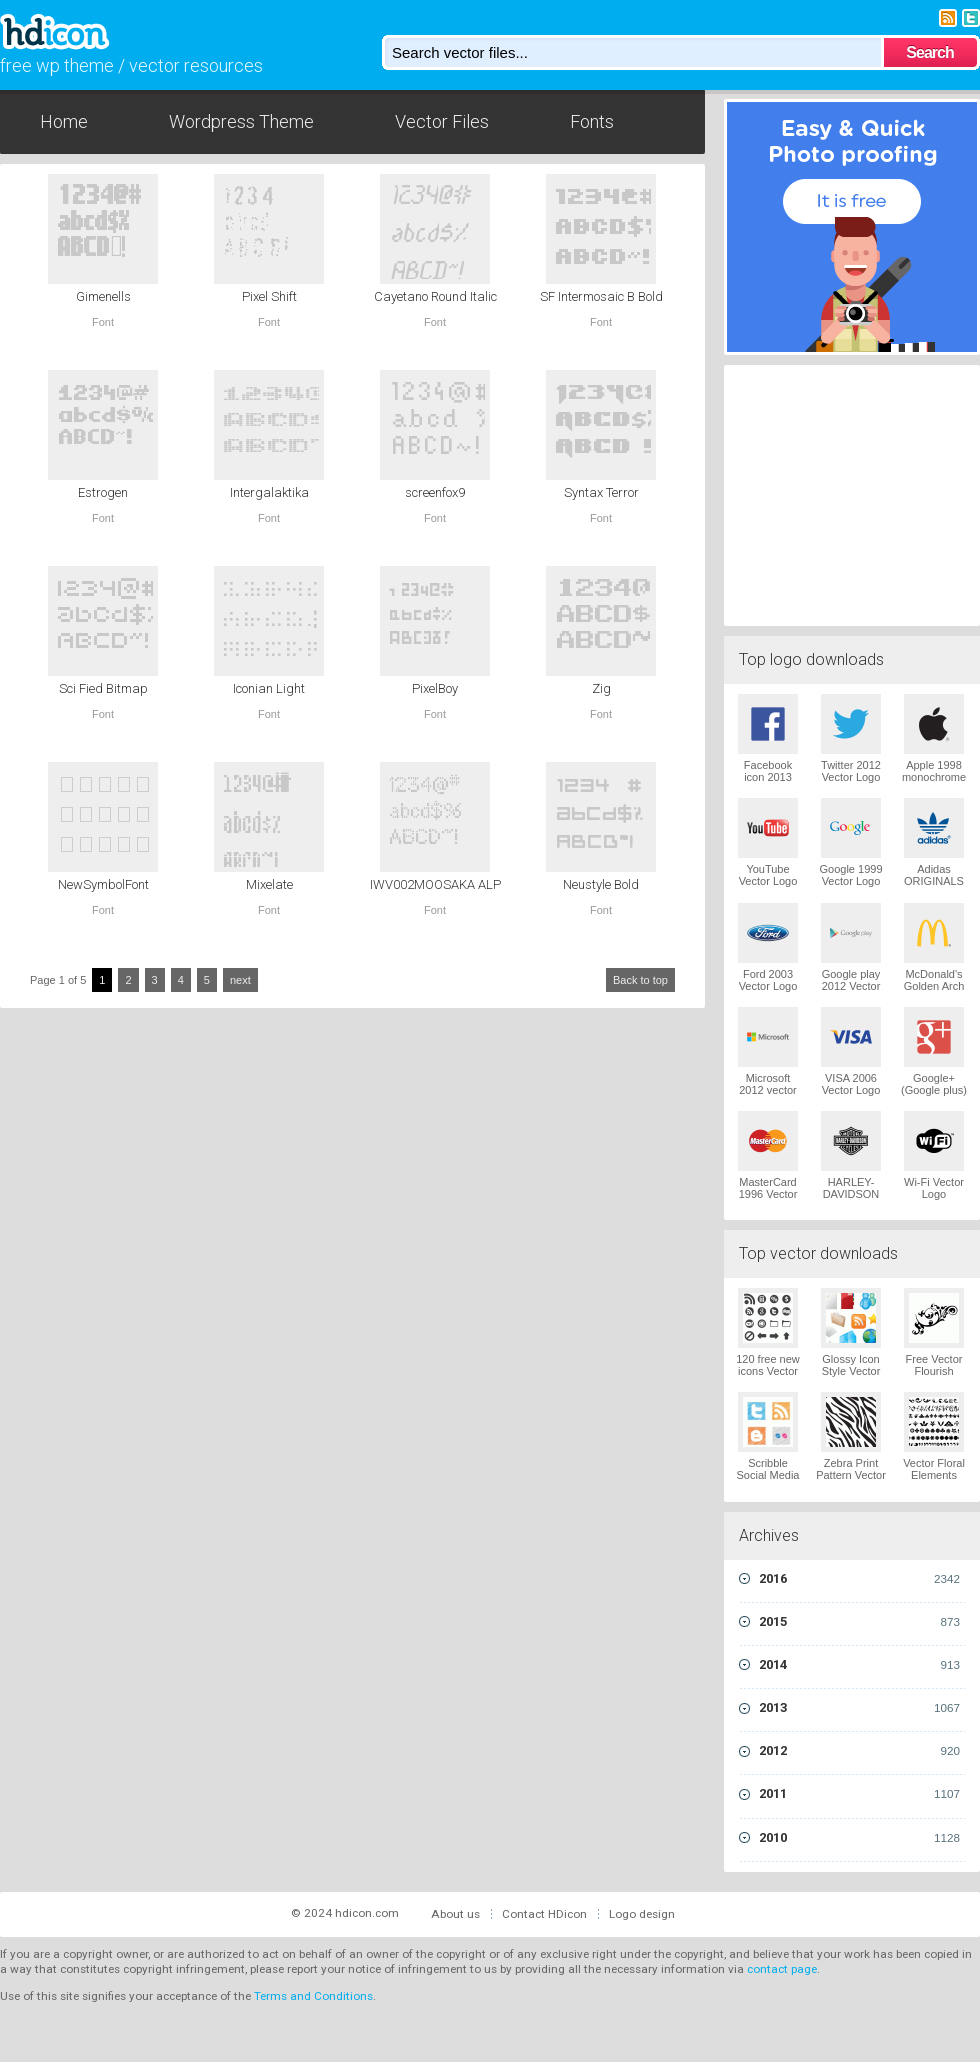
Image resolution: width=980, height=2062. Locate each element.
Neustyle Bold (601, 884)
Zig (601, 688)
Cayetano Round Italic (435, 296)
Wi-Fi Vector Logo (934, 1188)
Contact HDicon (544, 1914)
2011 (859, 1794)
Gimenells (103, 296)
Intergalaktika (269, 492)
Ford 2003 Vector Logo (768, 980)
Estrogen (103, 492)
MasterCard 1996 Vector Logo (768, 1194)
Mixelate (269, 884)
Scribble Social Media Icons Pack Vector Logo (768, 1481)
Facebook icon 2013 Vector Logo (768, 777)
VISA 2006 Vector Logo (851, 1084)
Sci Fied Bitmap (103, 688)
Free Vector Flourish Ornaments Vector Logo (934, 1377)
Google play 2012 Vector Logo (851, 986)
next (240, 980)
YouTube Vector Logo (768, 875)
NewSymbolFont (103, 884)
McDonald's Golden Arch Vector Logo (934, 986)
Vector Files (442, 121)
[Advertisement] (852, 493)
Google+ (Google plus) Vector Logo (934, 1090)
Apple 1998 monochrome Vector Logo (934, 777)
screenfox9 (435, 492)
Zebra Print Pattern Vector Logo (851, 1475)
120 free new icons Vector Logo (768, 1371)
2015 (859, 1622)
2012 (859, 1751)
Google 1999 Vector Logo (851, 875)
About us (455, 1914)
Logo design (642, 1914)
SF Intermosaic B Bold (601, 296)
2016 (859, 1579)
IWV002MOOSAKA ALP (435, 884)
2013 (859, 1708)
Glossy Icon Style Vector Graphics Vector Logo (851, 1377)
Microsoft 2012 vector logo (767, 1090)
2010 (859, 1838)
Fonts (592, 121)
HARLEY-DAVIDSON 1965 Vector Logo (851, 1200)
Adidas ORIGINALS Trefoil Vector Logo (934, 887)
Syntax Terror (601, 492)
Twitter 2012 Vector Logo (851, 771)
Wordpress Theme (241, 121)
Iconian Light (269, 688)
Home (64, 121)
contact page (782, 1969)
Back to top (640, 980)
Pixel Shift (269, 296)
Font (103, 322)
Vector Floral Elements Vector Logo (934, 1475)
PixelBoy (435, 688)
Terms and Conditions (313, 1996)
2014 (859, 1665)
